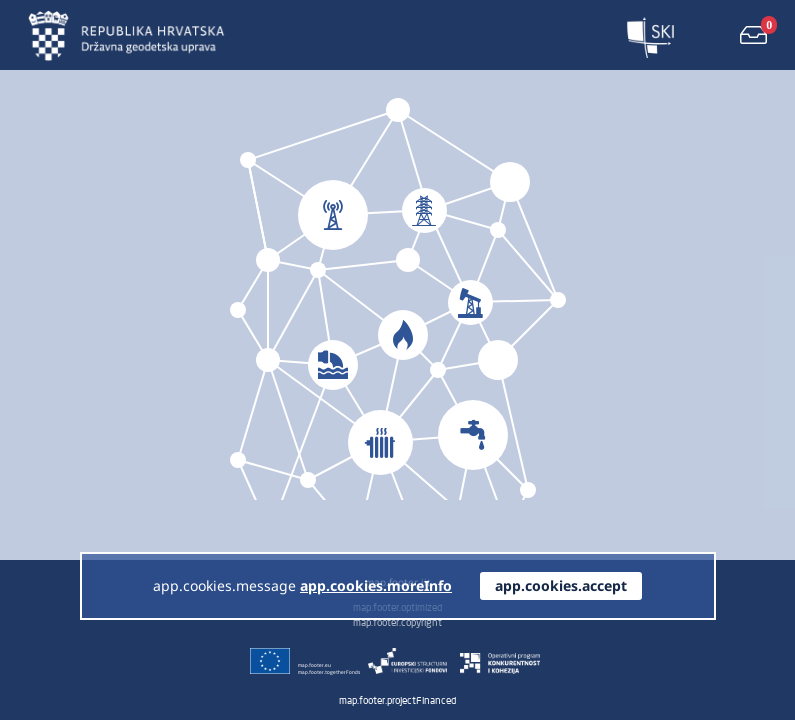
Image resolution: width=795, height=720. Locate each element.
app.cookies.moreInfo (376, 585)
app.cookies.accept (561, 585)
